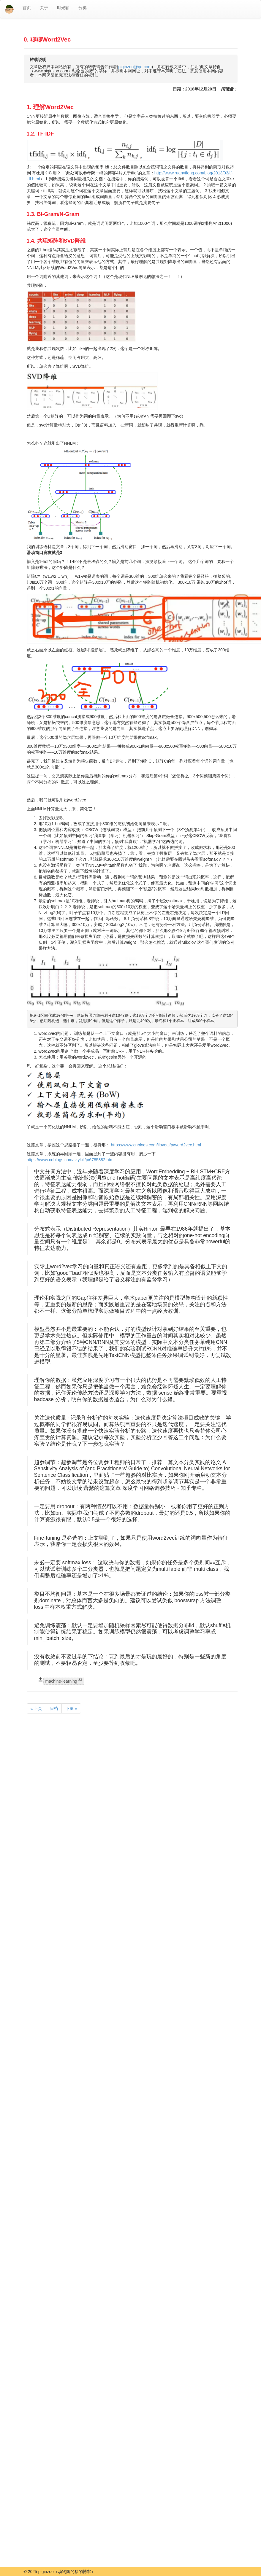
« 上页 (36, 1708)
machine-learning (63, 1681)
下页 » (71, 1708)
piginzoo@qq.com (134, 66)
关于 (44, 7)
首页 (27, 7)
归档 (54, 1708)
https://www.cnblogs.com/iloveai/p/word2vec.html (156, 1145)
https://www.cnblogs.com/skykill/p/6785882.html (71, 1159)
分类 (82, 7)
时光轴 (63, 7)
